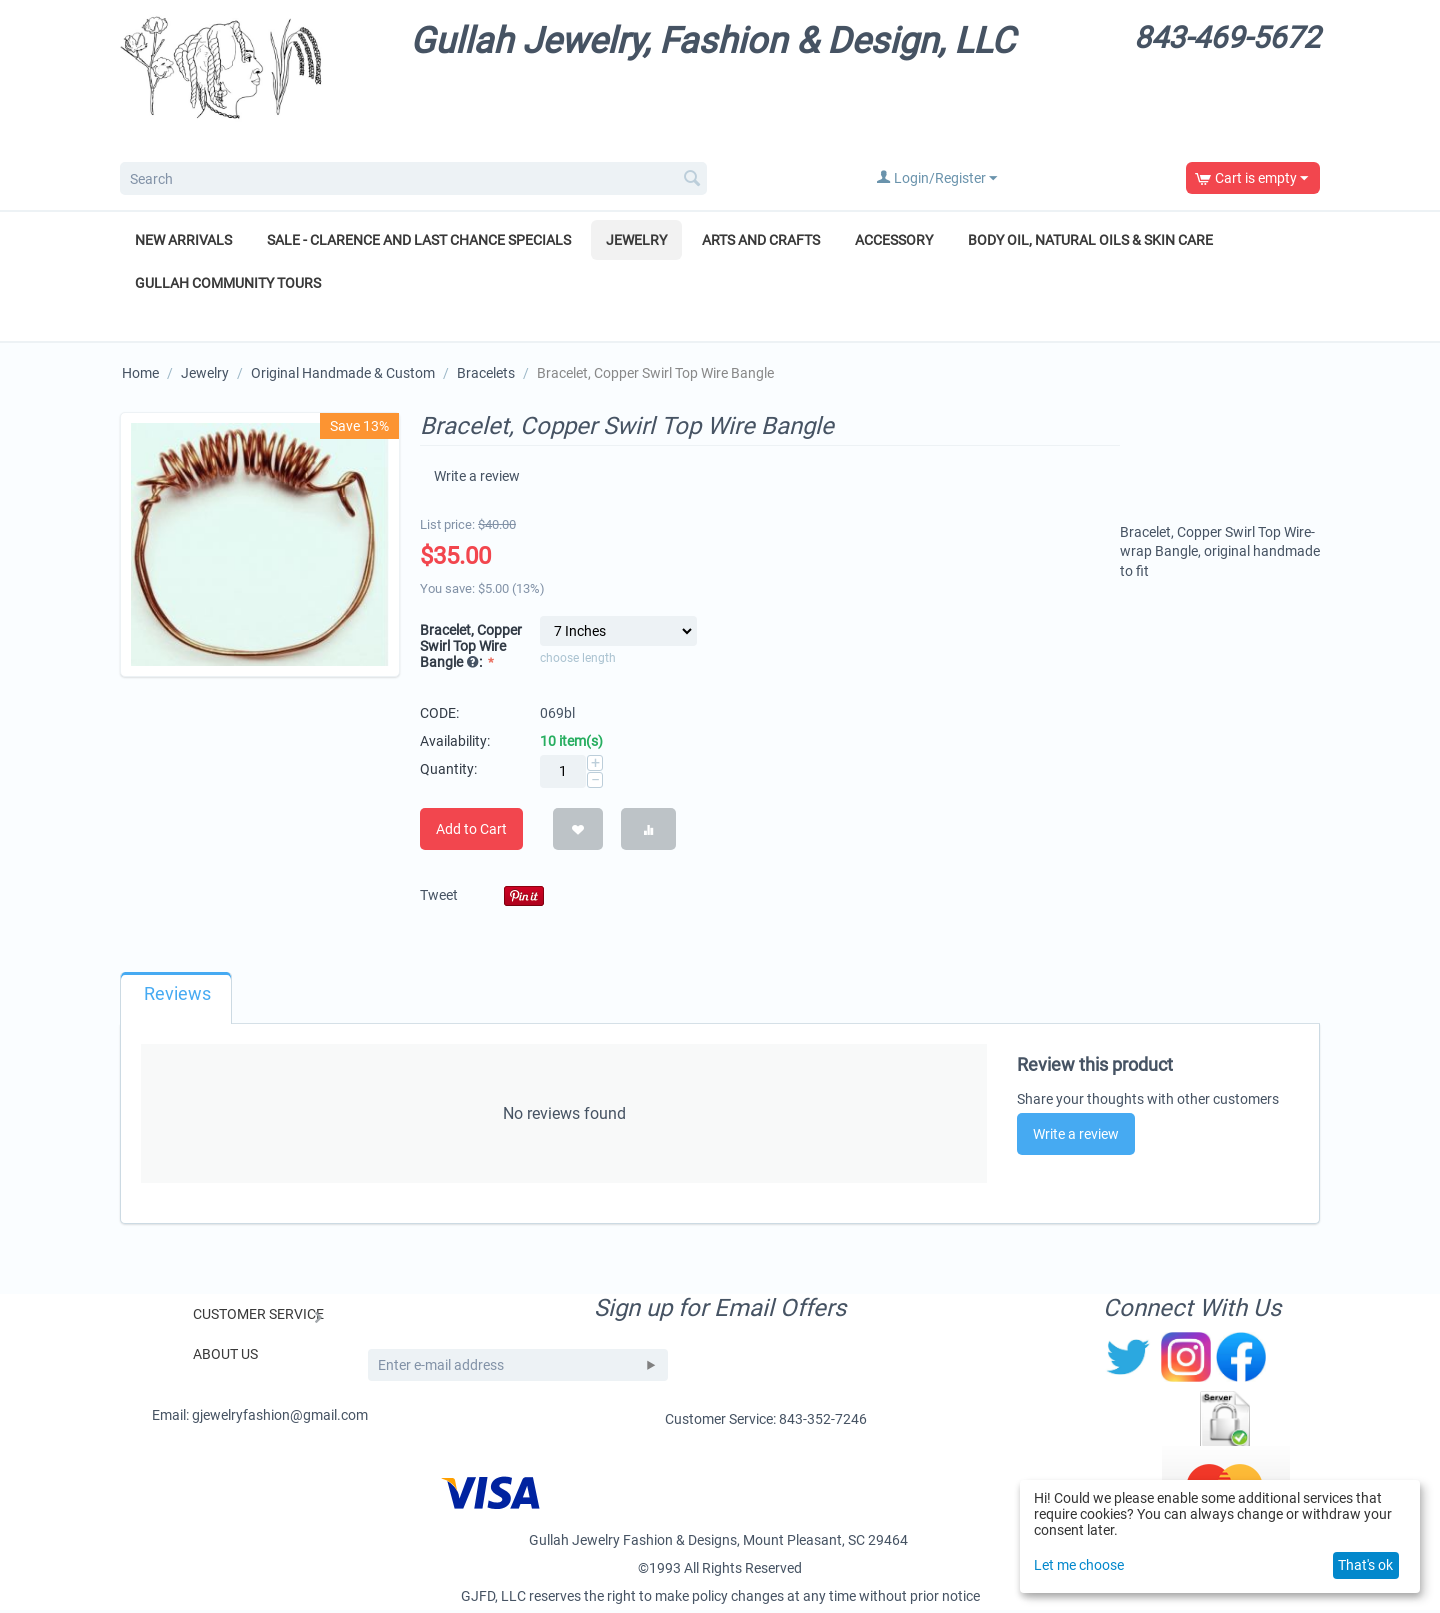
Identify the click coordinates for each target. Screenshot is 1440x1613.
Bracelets (486, 373)
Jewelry (636, 240)
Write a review (479, 477)
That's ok (1365, 1565)
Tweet (439, 898)
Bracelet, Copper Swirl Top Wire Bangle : (471, 648)
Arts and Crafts (761, 240)
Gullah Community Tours (228, 283)
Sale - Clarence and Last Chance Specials (419, 240)
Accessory (894, 240)
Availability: (455, 744)
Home (140, 373)
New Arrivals (183, 240)
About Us (225, 1357)
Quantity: (448, 772)
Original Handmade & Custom (343, 373)
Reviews (177, 997)
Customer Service (258, 1317)
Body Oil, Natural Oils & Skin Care (1090, 240)
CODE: (439, 716)
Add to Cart (471, 832)
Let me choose (1079, 1565)
